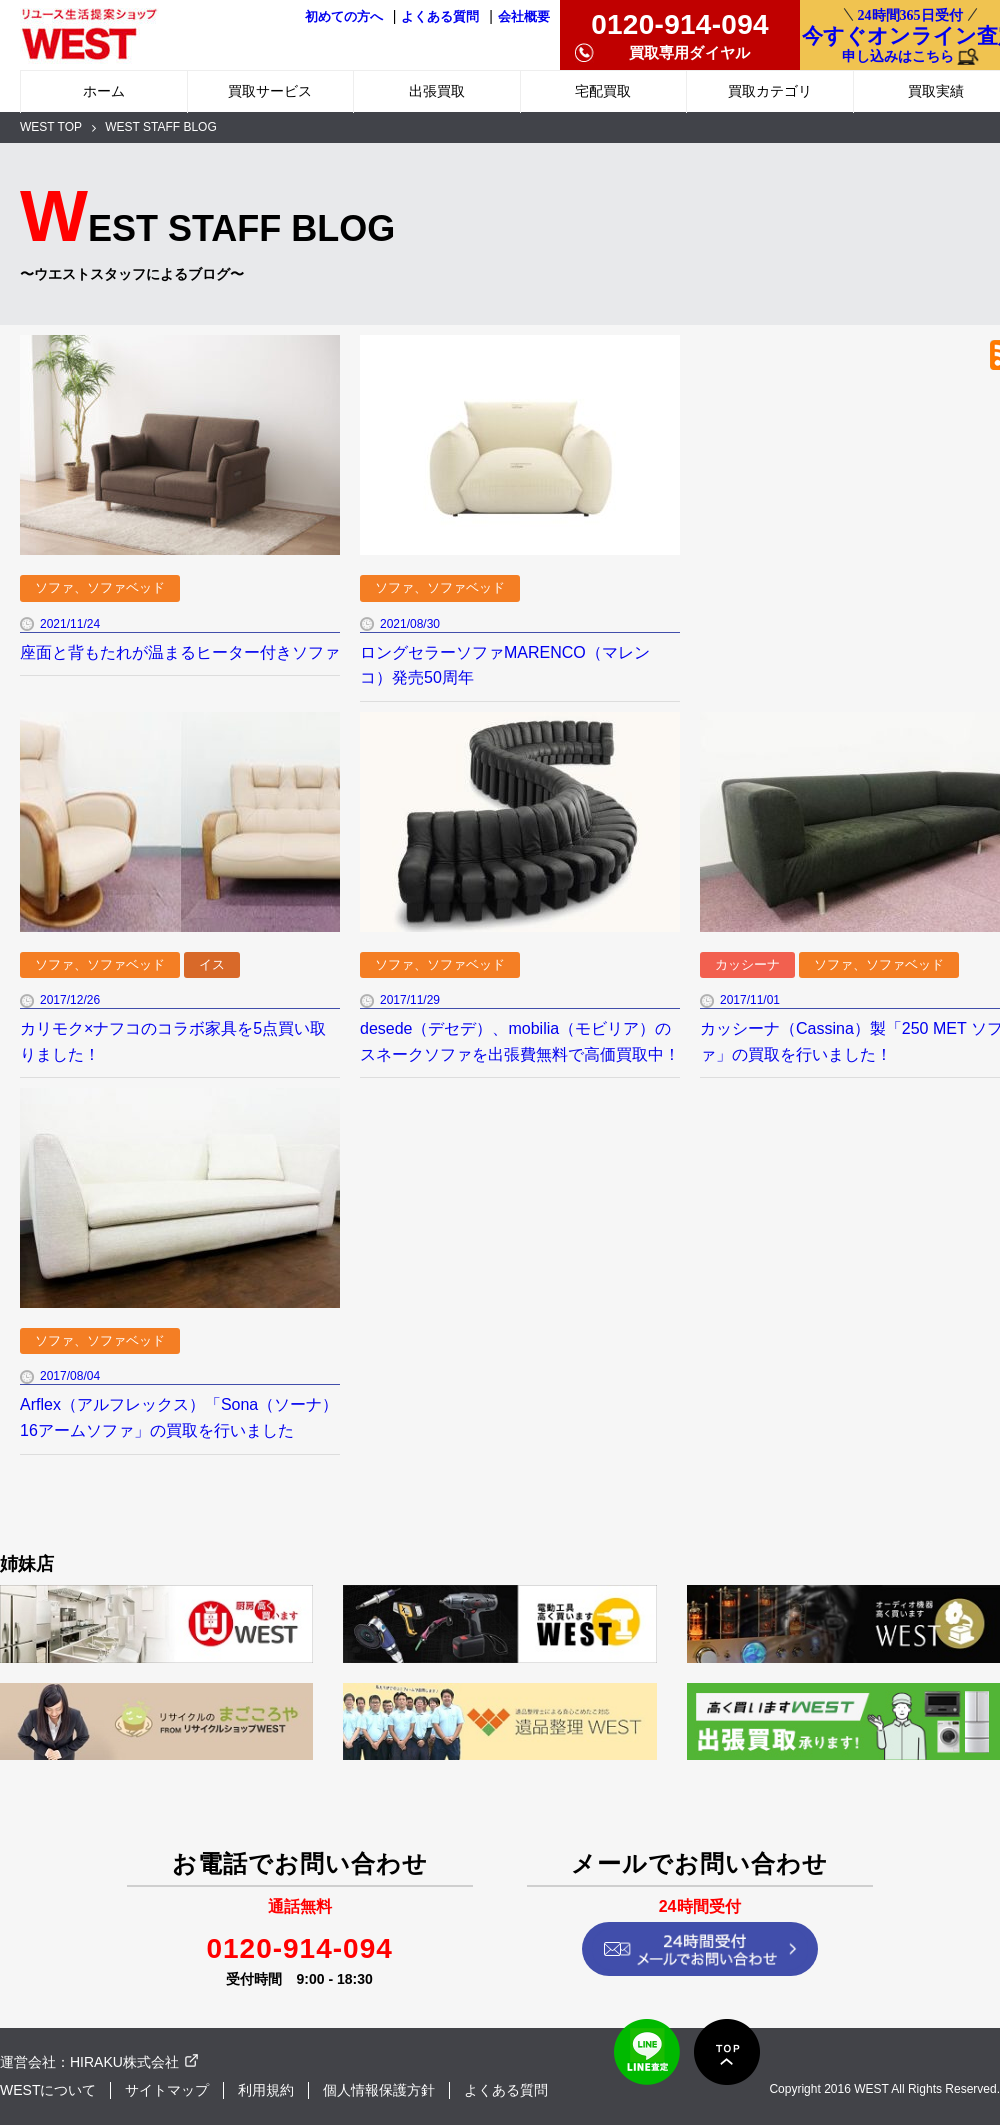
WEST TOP (51, 127)
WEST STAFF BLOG (161, 127)
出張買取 (437, 91)
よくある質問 (440, 17)
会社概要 (524, 17)
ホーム (104, 91)
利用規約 (266, 2090)
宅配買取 (603, 91)
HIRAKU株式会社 (124, 2062)
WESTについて (48, 2090)
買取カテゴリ (770, 91)
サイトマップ (167, 2090)
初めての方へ (344, 17)
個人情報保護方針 (379, 2090)
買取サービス (270, 91)
